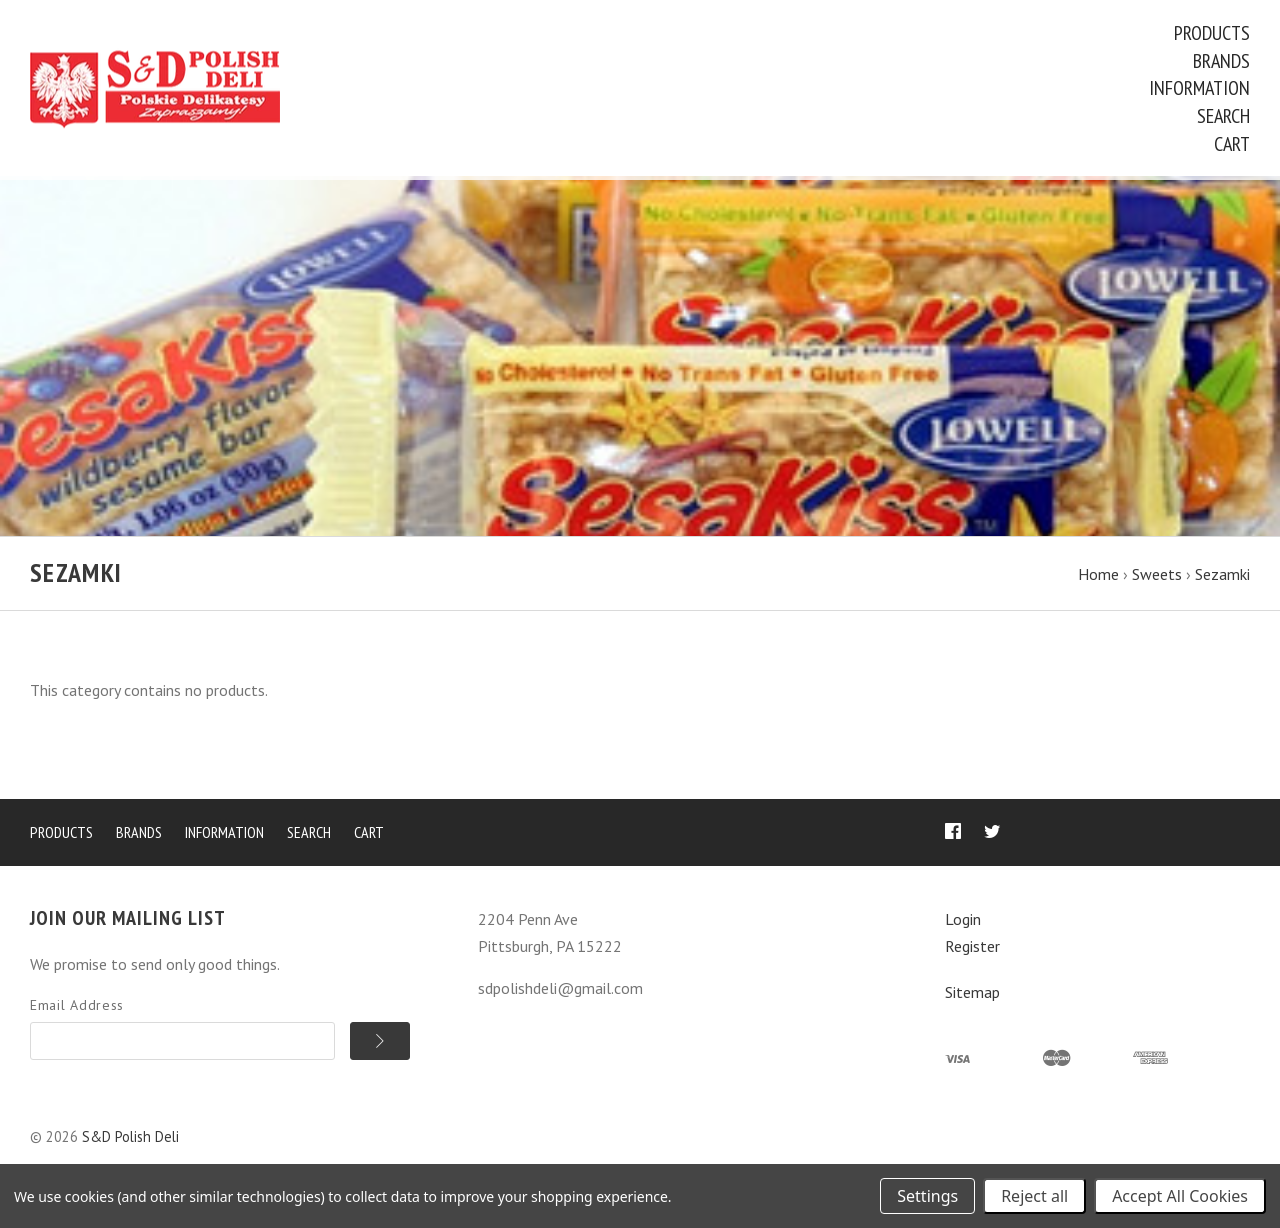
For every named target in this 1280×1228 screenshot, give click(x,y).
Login (963, 923)
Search (1223, 116)
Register (972, 949)
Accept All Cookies (1180, 1196)
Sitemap (972, 996)
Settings (927, 1196)
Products (1212, 33)
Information (1199, 88)
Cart (1232, 144)
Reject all (1034, 1196)
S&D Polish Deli (130, 1140)
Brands (1221, 61)
